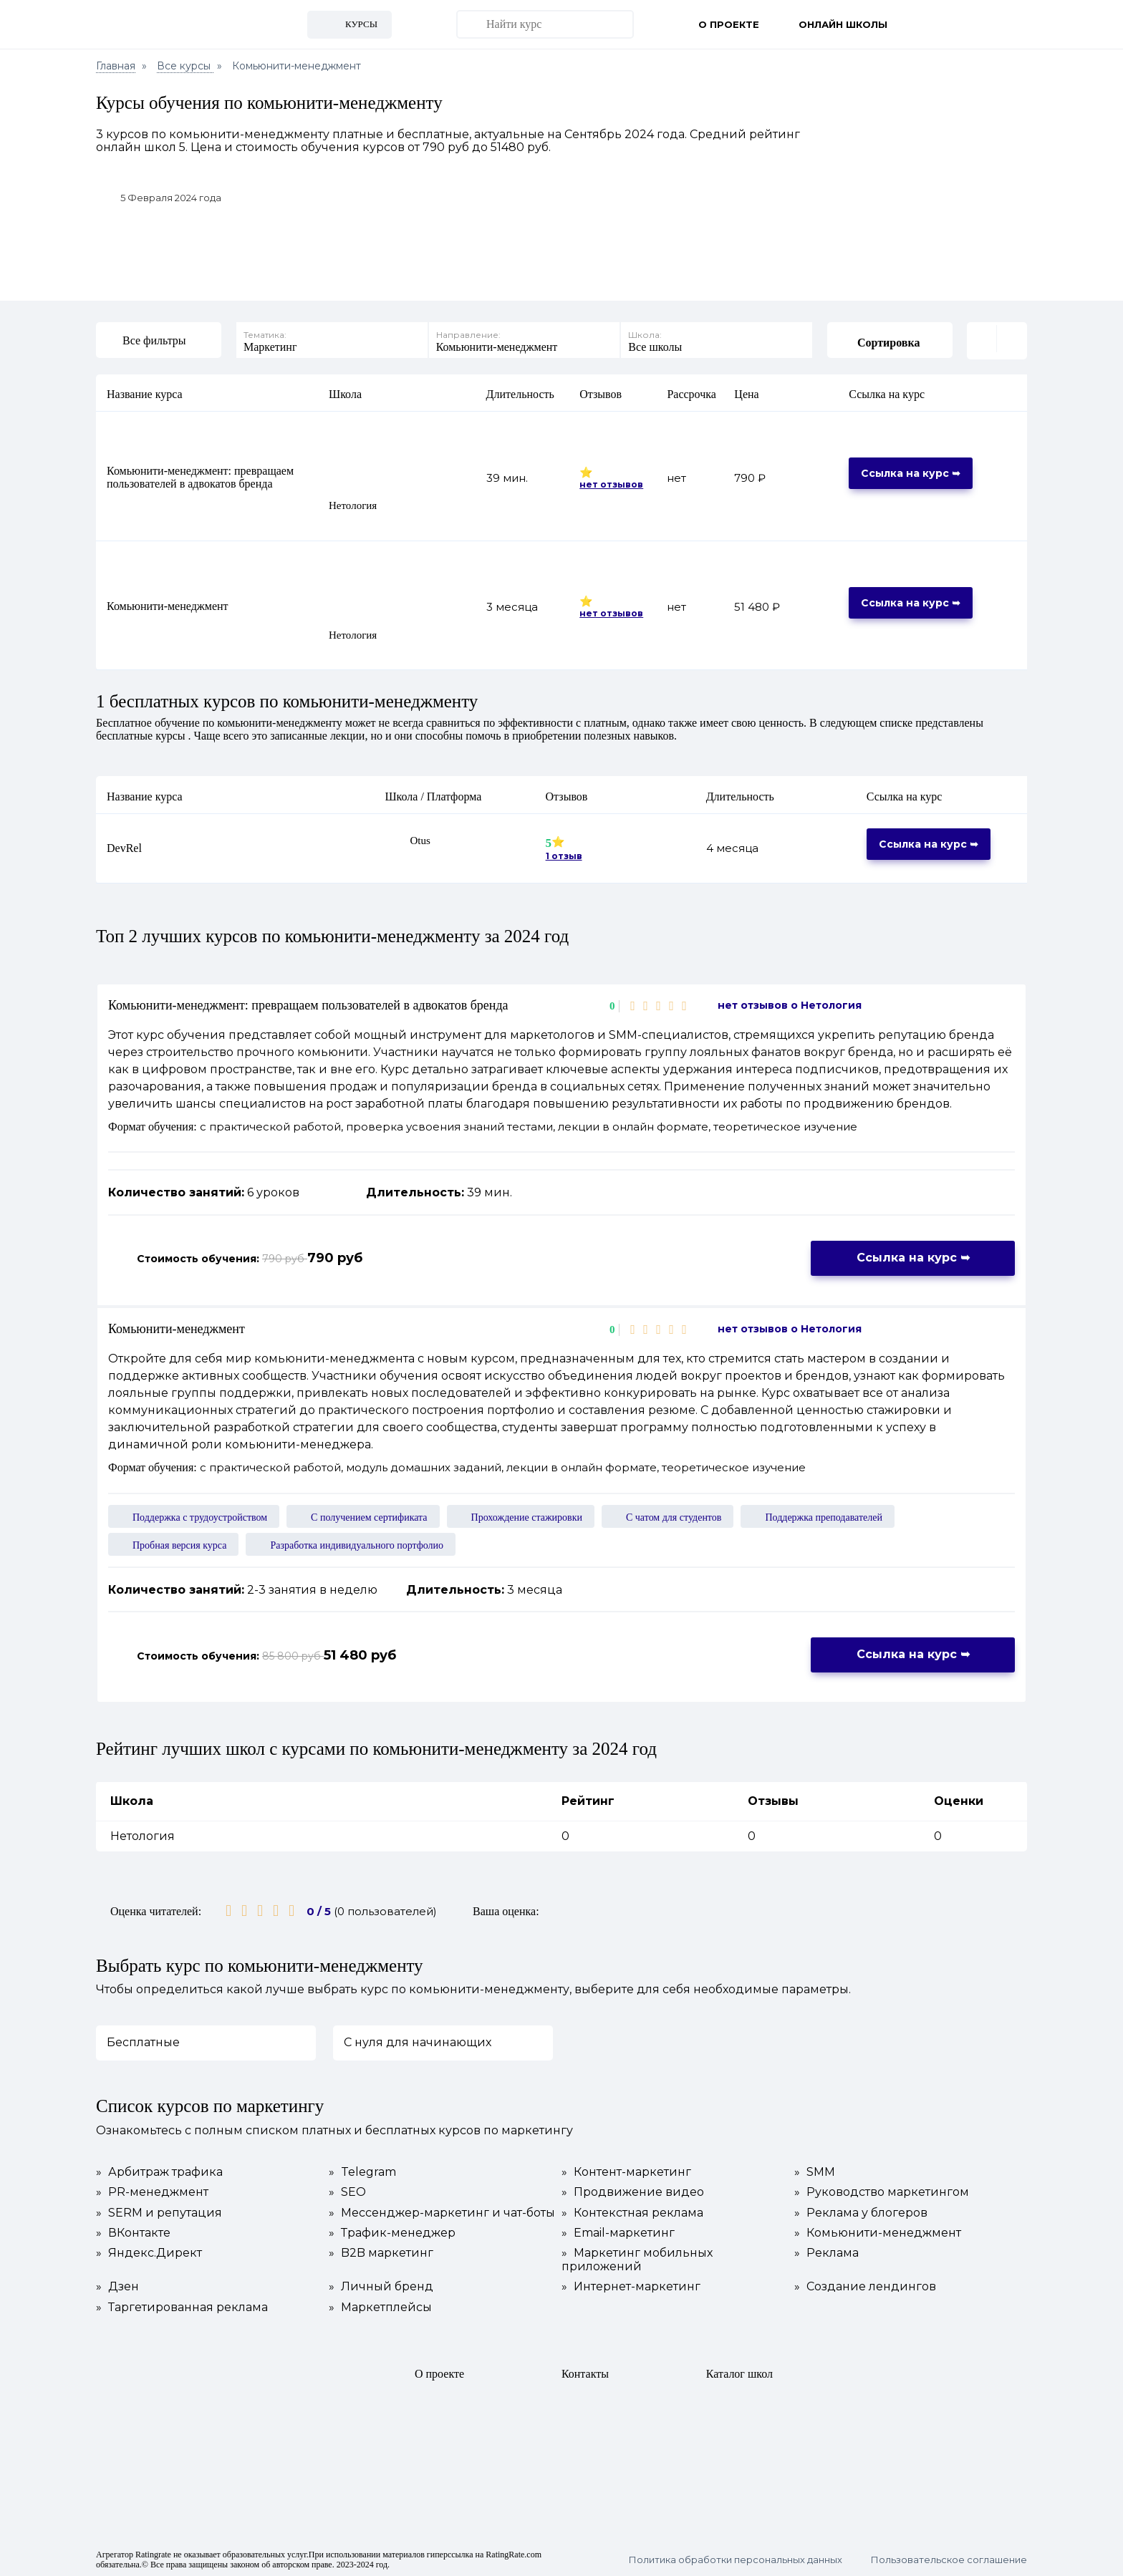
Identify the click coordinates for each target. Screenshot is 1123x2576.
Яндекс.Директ (149, 2252)
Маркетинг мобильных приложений (637, 2259)
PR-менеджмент (152, 2191)
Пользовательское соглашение (949, 2558)
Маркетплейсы (380, 2306)
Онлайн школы (843, 24)
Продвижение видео (633, 2191)
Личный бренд (381, 2286)
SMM (814, 2170)
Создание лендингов (865, 2286)
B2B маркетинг (381, 2252)
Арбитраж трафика (159, 2170)
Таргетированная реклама (182, 2306)
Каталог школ (739, 2372)
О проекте (728, 24)
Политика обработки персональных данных (735, 2558)
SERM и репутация (159, 2211)
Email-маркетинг (618, 2231)
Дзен (117, 2286)
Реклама (826, 2252)
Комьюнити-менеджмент (167, 605)
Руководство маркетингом (881, 2191)
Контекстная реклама (632, 2211)
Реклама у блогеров (860, 2211)
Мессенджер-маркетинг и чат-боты (442, 2211)
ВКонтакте (133, 2231)
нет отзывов (611, 483)
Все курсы (185, 65)
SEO (347, 2191)
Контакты (585, 2372)
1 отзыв (564, 855)
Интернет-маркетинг (631, 2286)
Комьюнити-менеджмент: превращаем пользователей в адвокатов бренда (200, 475)
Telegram (362, 2170)
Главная (115, 65)
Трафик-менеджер (392, 2231)
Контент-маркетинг (626, 2170)
